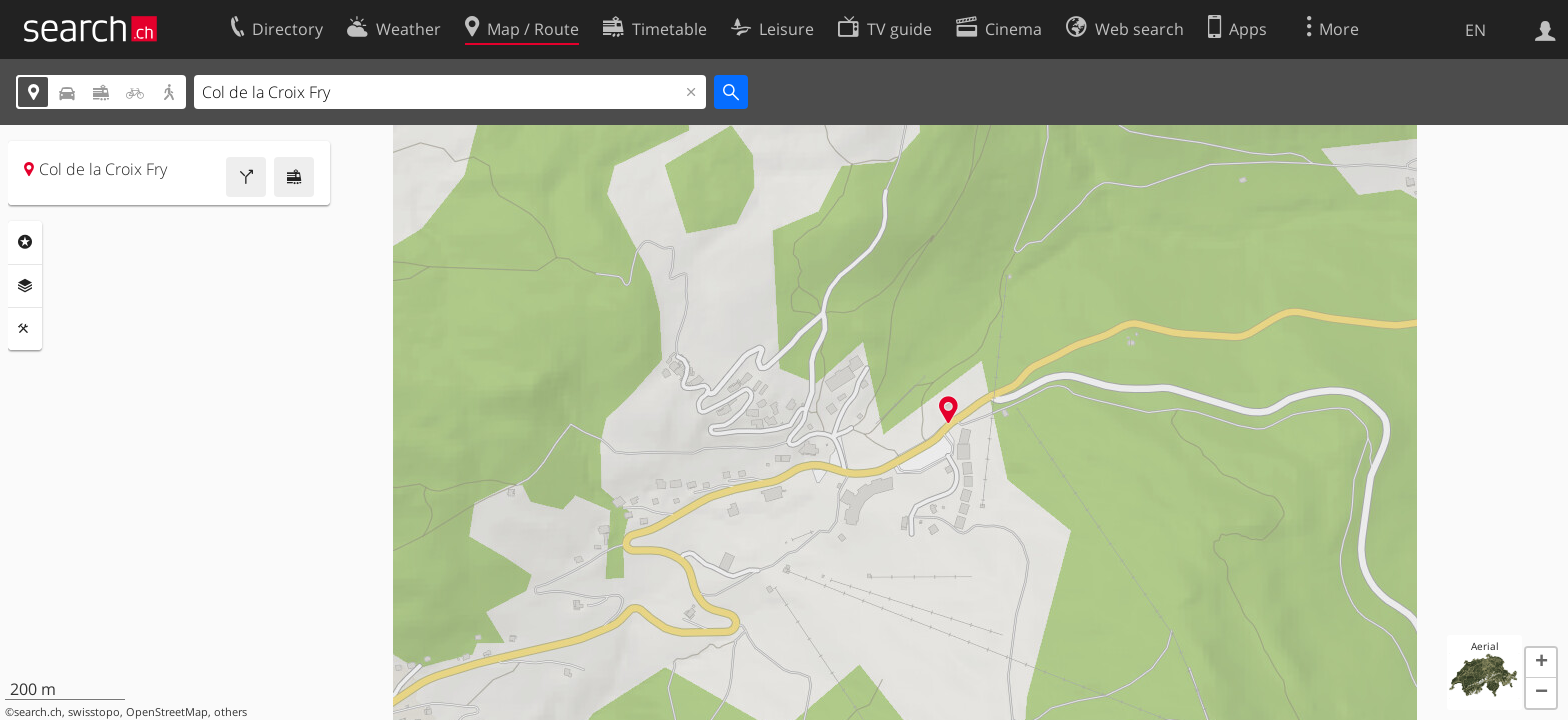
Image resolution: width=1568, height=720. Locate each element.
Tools (25, 329)
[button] (1541, 663)
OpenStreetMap (167, 712)
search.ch (38, 712)
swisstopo (94, 712)
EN (1475, 30)
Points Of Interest (25, 242)
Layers (25, 286)
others (230, 712)
